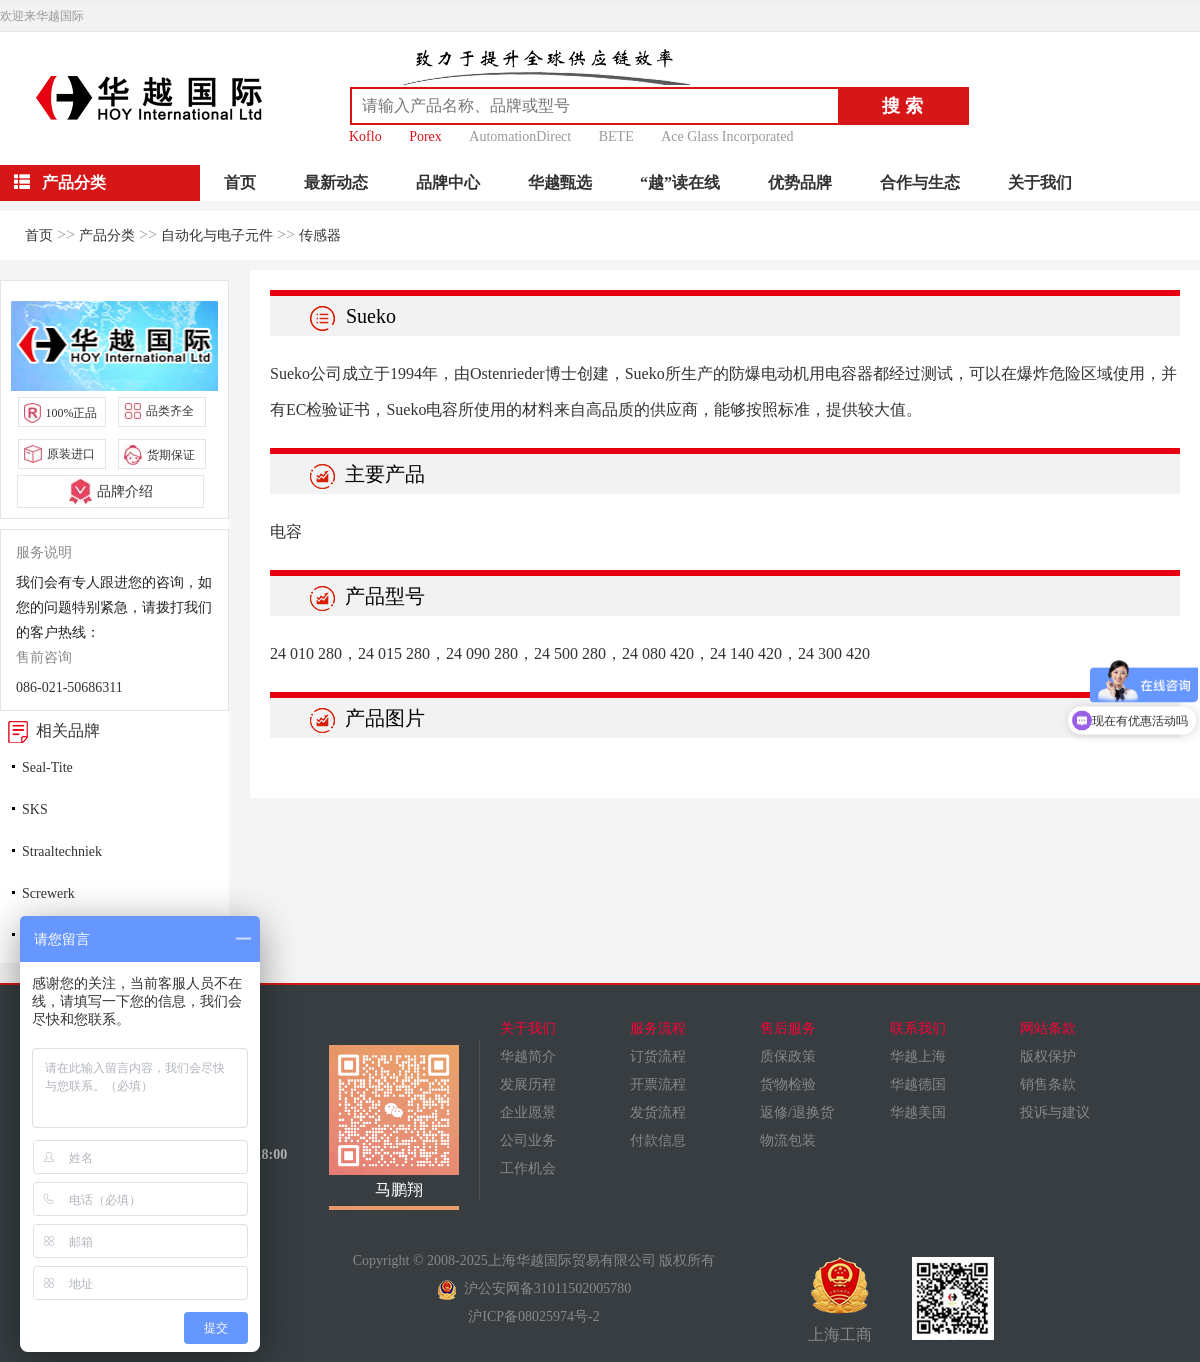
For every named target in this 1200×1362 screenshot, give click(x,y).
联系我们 (918, 1028)
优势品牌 (800, 182)
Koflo (365, 136)
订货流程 (658, 1056)
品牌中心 (448, 182)
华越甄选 (560, 182)
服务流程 (658, 1028)
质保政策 (788, 1056)
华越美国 (918, 1112)
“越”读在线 (680, 182)
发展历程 (528, 1084)
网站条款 (1048, 1028)
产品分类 (107, 235)
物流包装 (788, 1140)
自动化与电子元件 (217, 235)
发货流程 (658, 1112)
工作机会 (528, 1168)
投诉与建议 (1055, 1112)
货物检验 (788, 1084)
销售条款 (1048, 1084)
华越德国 (918, 1084)
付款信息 (658, 1140)
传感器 (320, 235)
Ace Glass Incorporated (727, 136)
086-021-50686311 (69, 687)
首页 (240, 182)
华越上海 (918, 1056)
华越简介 (528, 1056)
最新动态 (336, 182)
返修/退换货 (797, 1112)
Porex (425, 136)
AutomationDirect (520, 136)
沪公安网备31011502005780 (534, 1288)
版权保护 (1048, 1056)
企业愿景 (528, 1112)
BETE (616, 136)
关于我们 (1040, 182)
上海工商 (840, 1300)
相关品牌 (50, 730)
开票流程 (658, 1084)
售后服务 (788, 1028)
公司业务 (528, 1140)
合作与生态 (920, 182)
